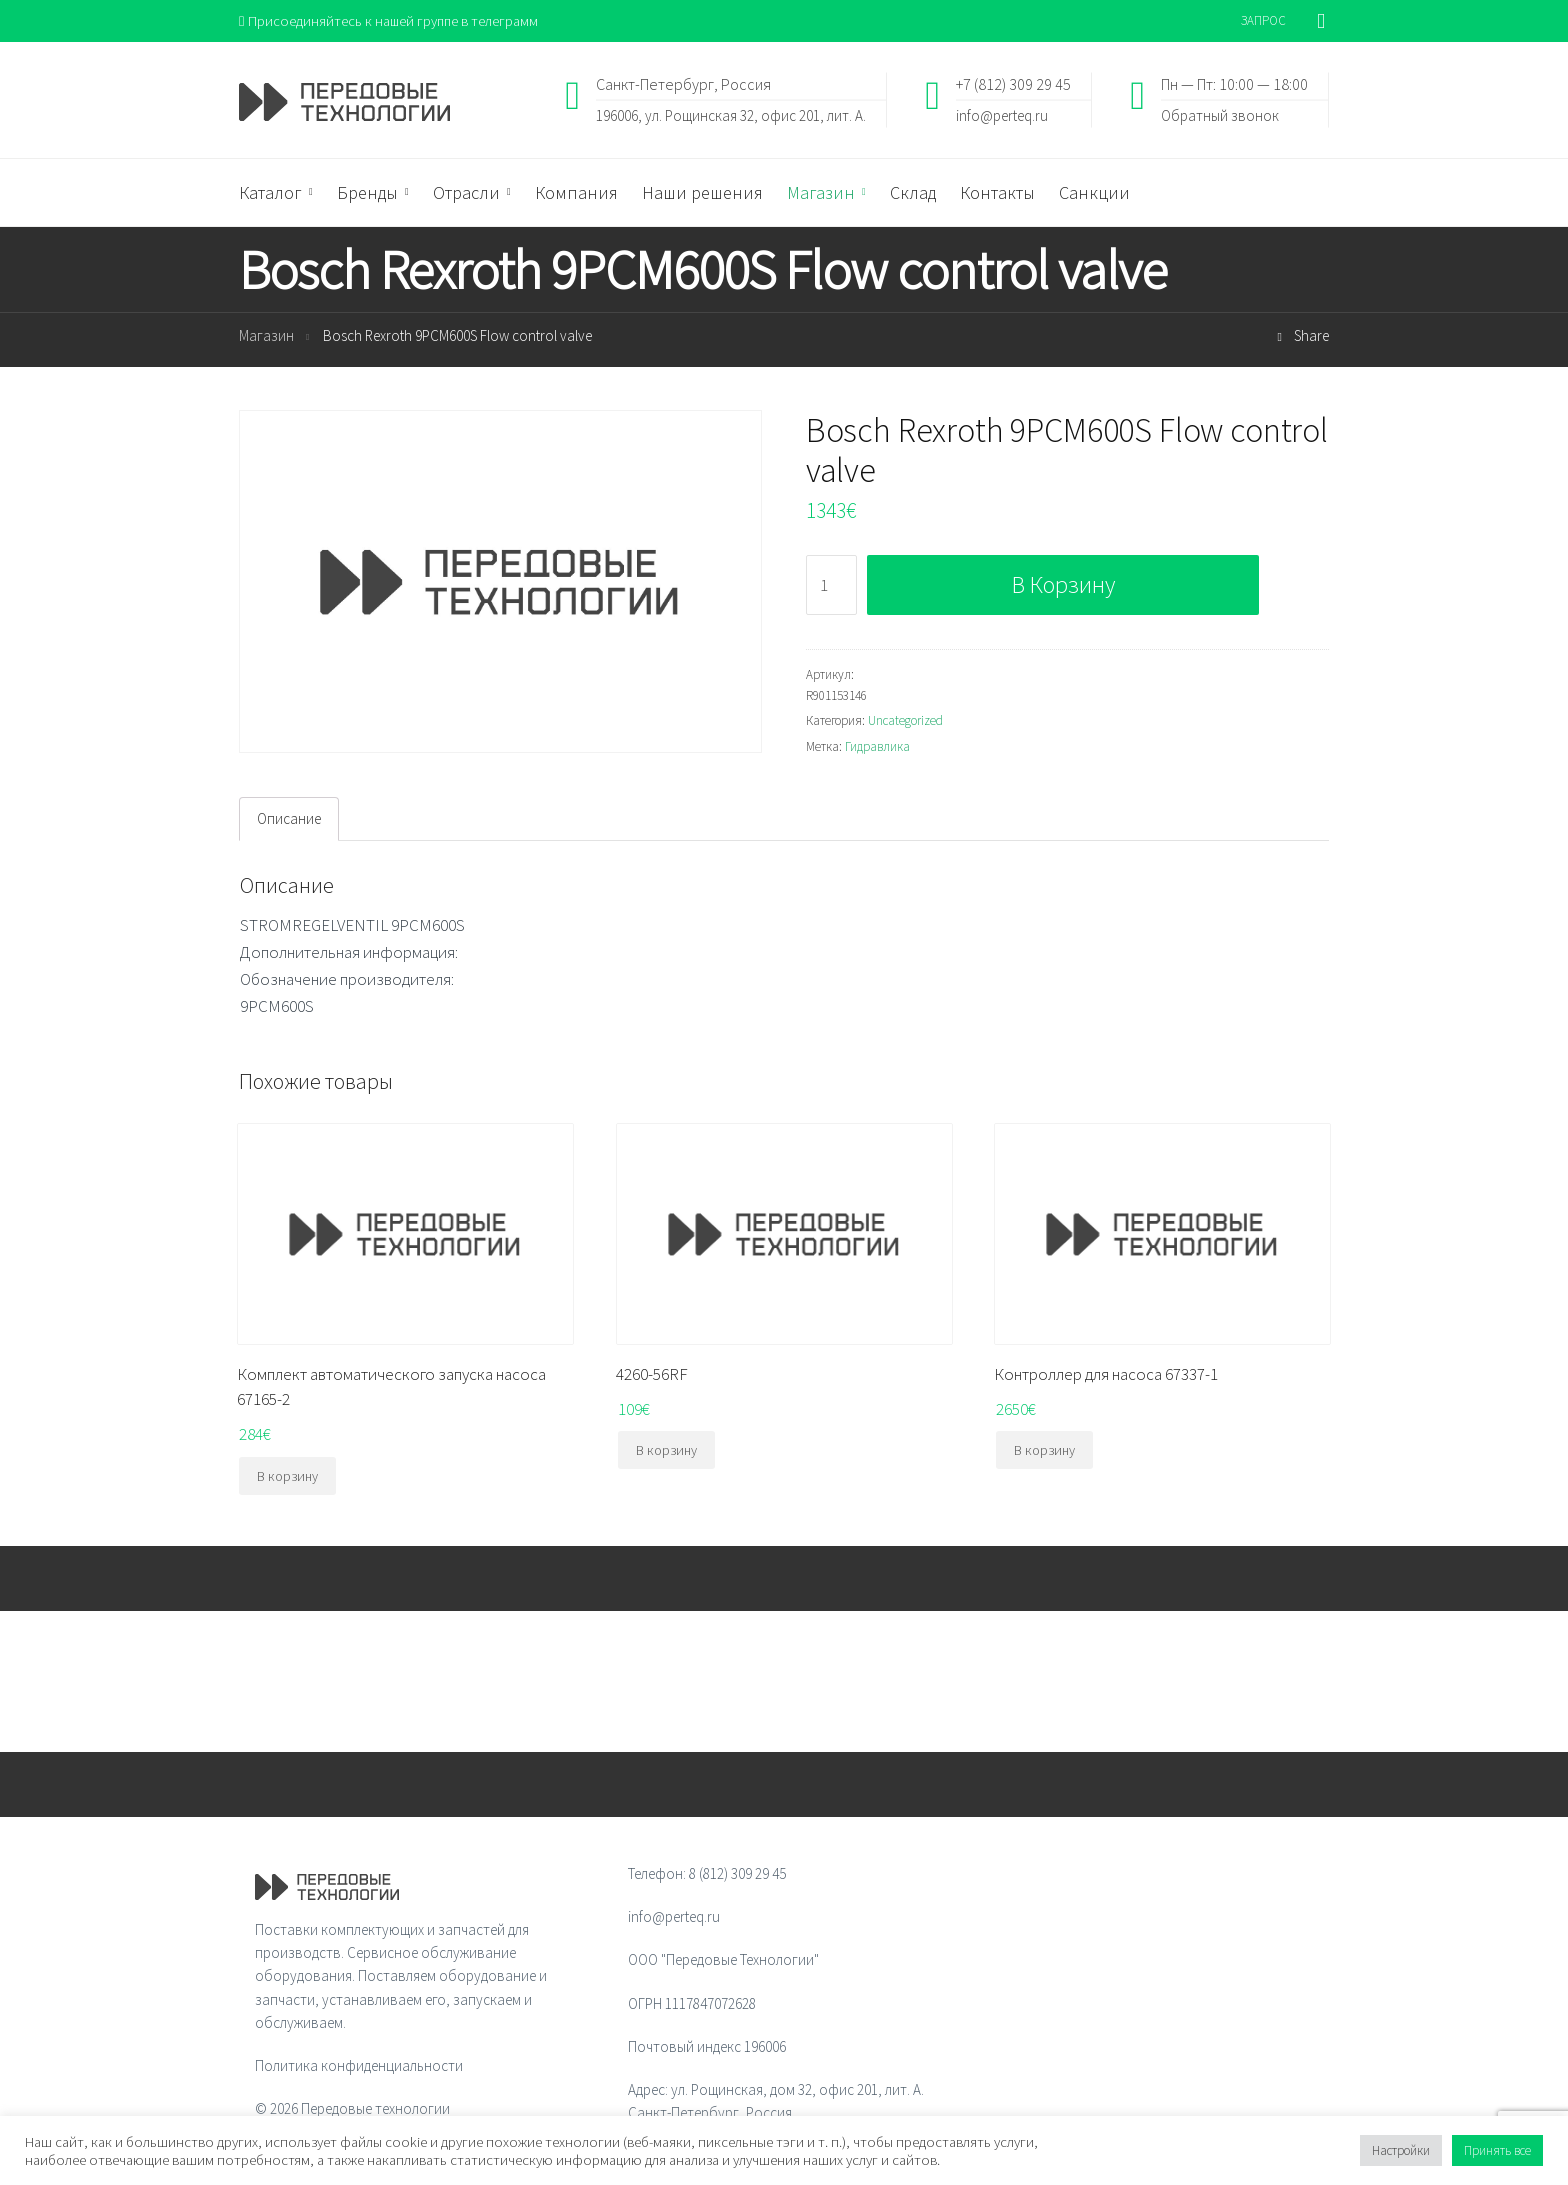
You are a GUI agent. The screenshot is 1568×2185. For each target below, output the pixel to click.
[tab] (289, 820)
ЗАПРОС (1263, 20)
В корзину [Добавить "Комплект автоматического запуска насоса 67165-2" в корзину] (287, 1477)
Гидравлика (877, 747)
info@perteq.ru (1002, 115)
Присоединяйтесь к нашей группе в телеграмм (392, 20)
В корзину (1063, 585)
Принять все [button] (1497, 2150)
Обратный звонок (1220, 115)
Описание (289, 819)
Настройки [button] (1401, 2150)
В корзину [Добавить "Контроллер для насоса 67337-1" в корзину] (1044, 1451)
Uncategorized (905, 721)
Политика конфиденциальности (359, 2066)
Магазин (266, 336)
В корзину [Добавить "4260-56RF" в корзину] (666, 1451)
